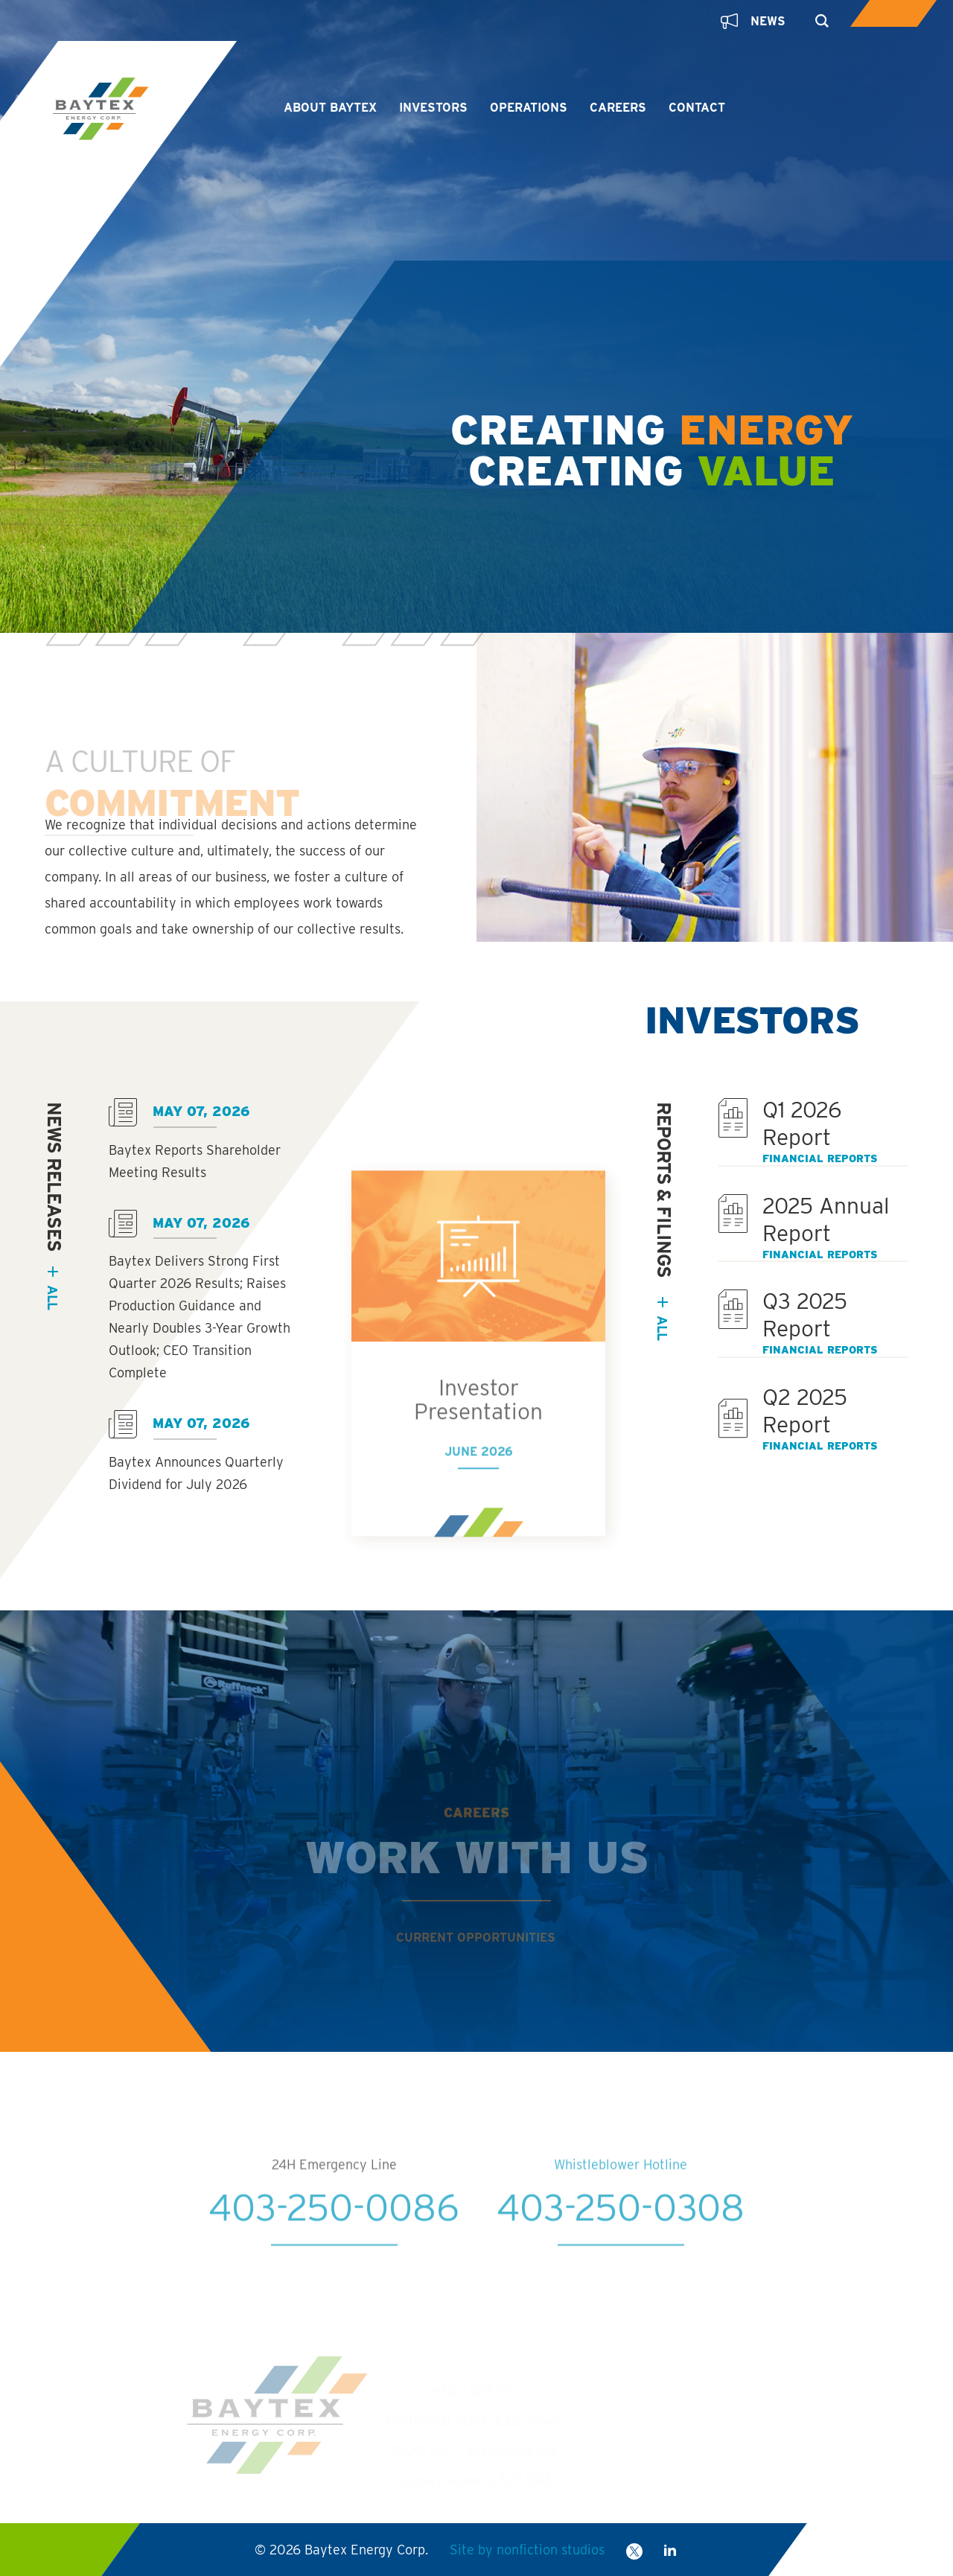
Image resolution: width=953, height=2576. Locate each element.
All (662, 1328)
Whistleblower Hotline (620, 2196)
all (52, 1297)
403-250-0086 (333, 2239)
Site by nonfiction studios (527, 2549)
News (753, 21)
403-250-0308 (621, 2239)
